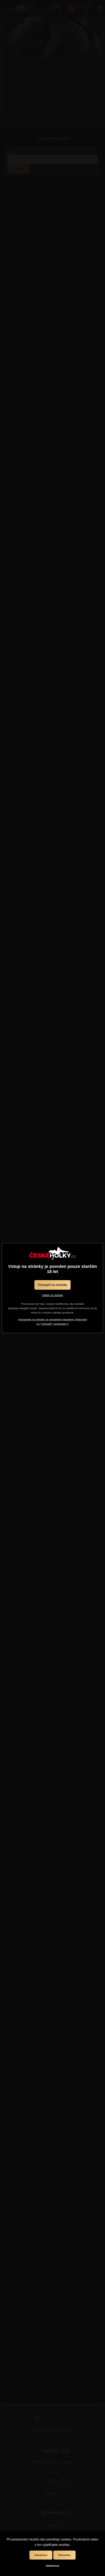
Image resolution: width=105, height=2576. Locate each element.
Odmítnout (52, 2565)
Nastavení (41, 2555)
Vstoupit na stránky (52, 1285)
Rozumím (64, 2555)
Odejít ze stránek (52, 1295)
